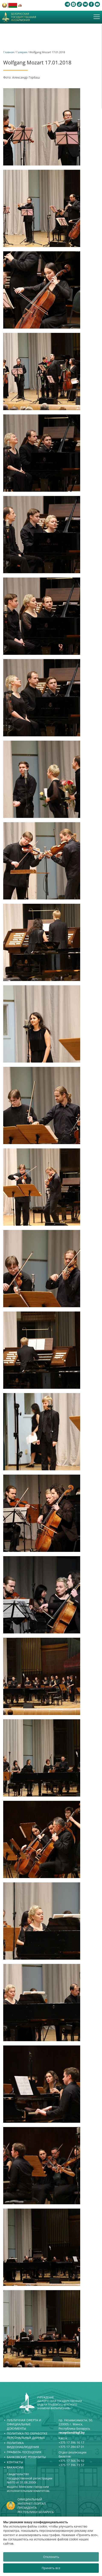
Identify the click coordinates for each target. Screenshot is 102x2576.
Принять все (51, 2568)
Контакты (15, 2462)
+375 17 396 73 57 (71, 2465)
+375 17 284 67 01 (71, 2447)
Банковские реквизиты (26, 2457)
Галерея (21, 52)
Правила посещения (24, 2452)
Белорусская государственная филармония (23, 17)
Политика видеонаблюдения (23, 2445)
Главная (8, 52)
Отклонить (51, 2557)
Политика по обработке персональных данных (27, 2435)
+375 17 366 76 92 (71, 2461)
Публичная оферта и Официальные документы (24, 2424)
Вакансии (15, 2467)
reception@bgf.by (72, 2432)
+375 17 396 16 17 (71, 2442)
